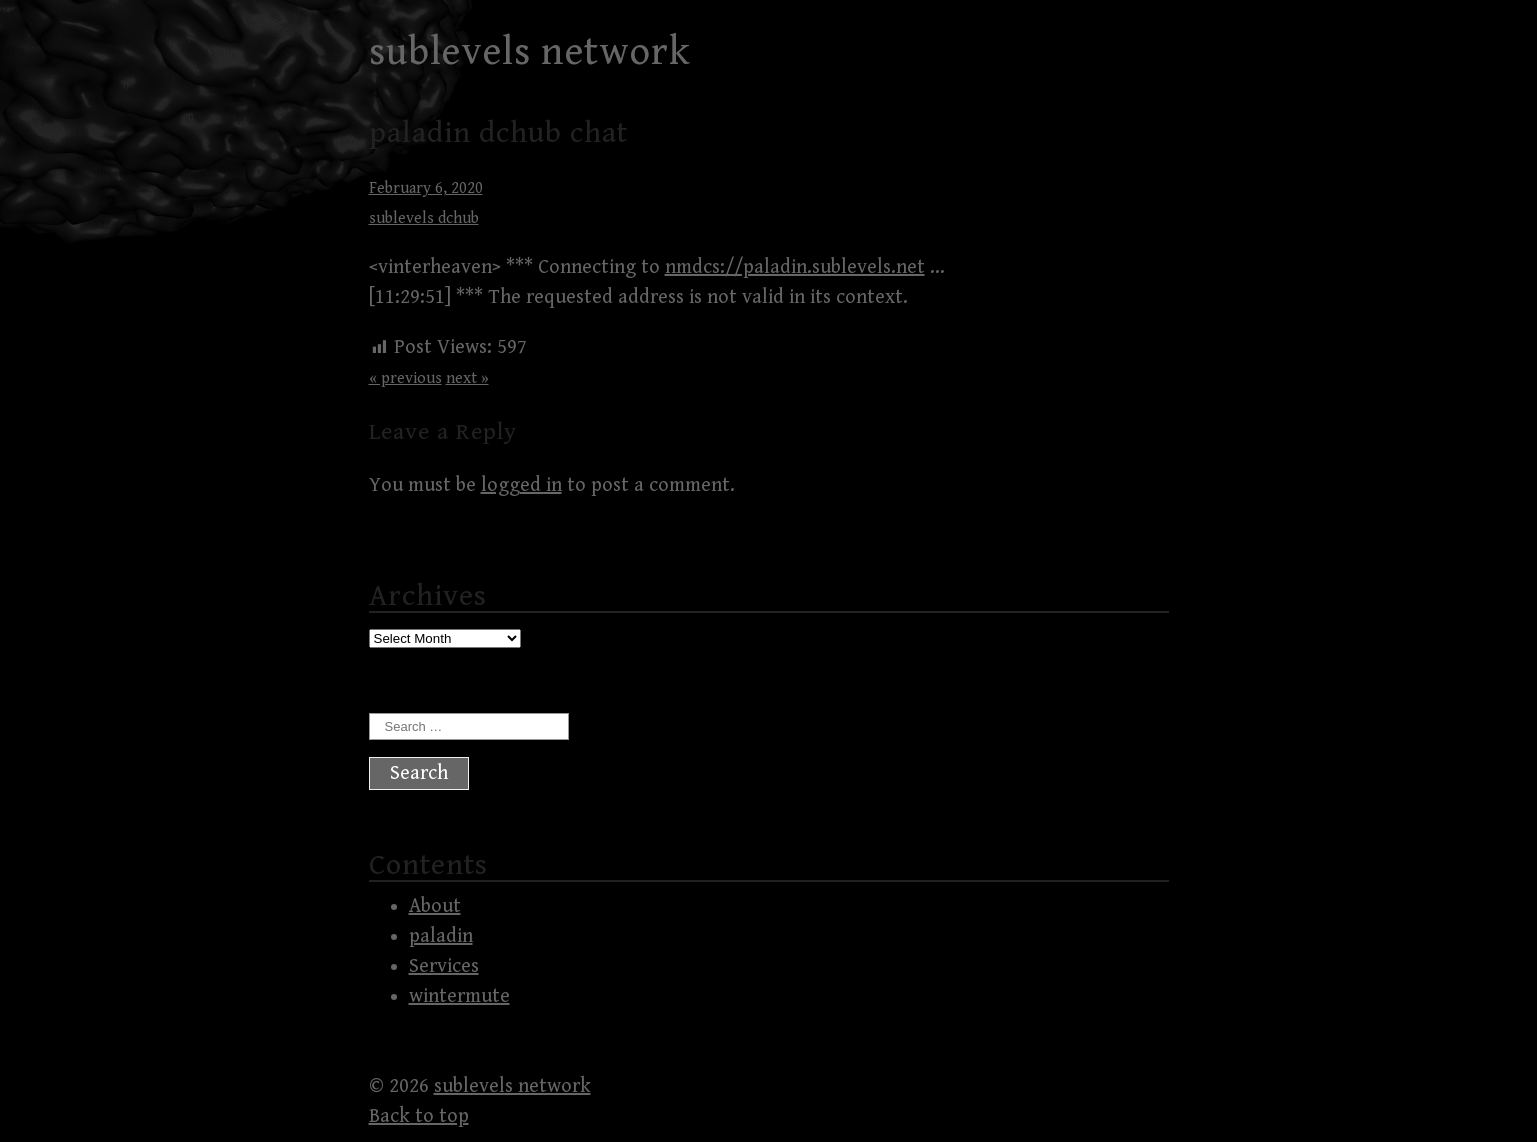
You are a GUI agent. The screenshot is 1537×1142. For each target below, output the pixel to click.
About (435, 906)
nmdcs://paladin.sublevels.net (795, 267)
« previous (405, 378)
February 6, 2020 (426, 188)
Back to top (419, 1116)
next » (467, 378)
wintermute (459, 996)
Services (444, 966)
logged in (521, 485)
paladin (441, 936)
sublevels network (530, 52)
